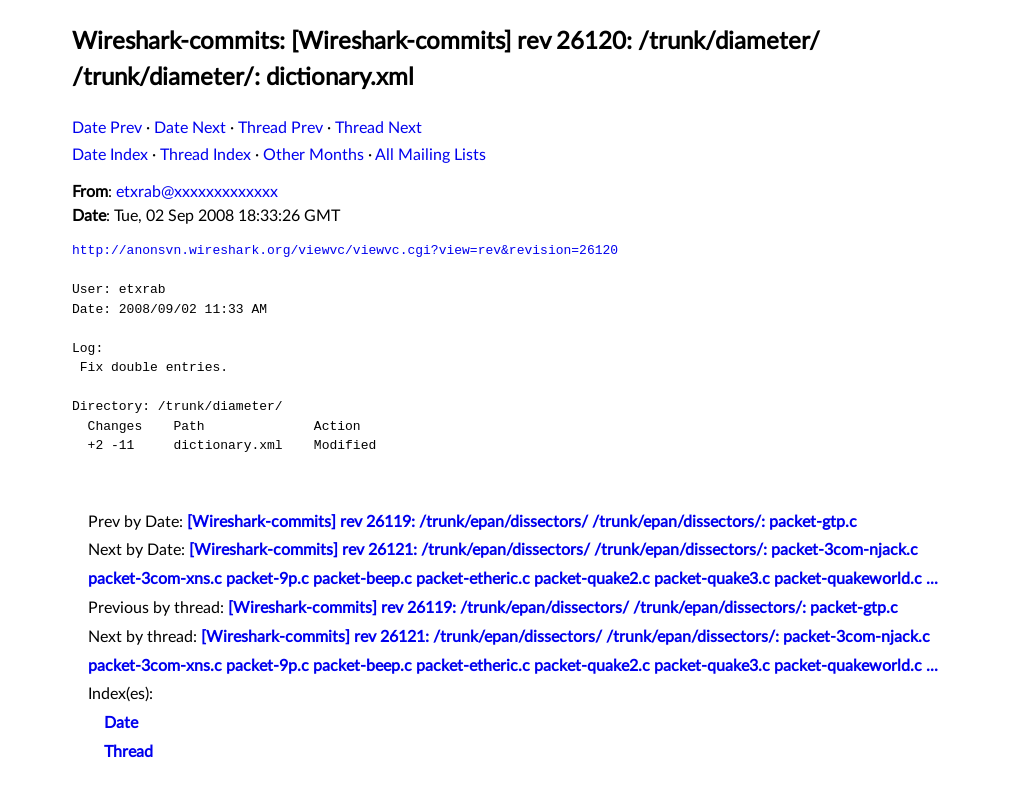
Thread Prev (280, 128)
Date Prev (107, 128)
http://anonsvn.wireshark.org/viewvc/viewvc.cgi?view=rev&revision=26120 (345, 250)
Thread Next (378, 128)
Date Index (110, 155)
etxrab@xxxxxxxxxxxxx (197, 192)
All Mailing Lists (430, 155)
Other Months (313, 155)
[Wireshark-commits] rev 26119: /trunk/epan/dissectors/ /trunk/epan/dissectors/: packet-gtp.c (522, 522)
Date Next (190, 128)
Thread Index (205, 155)
